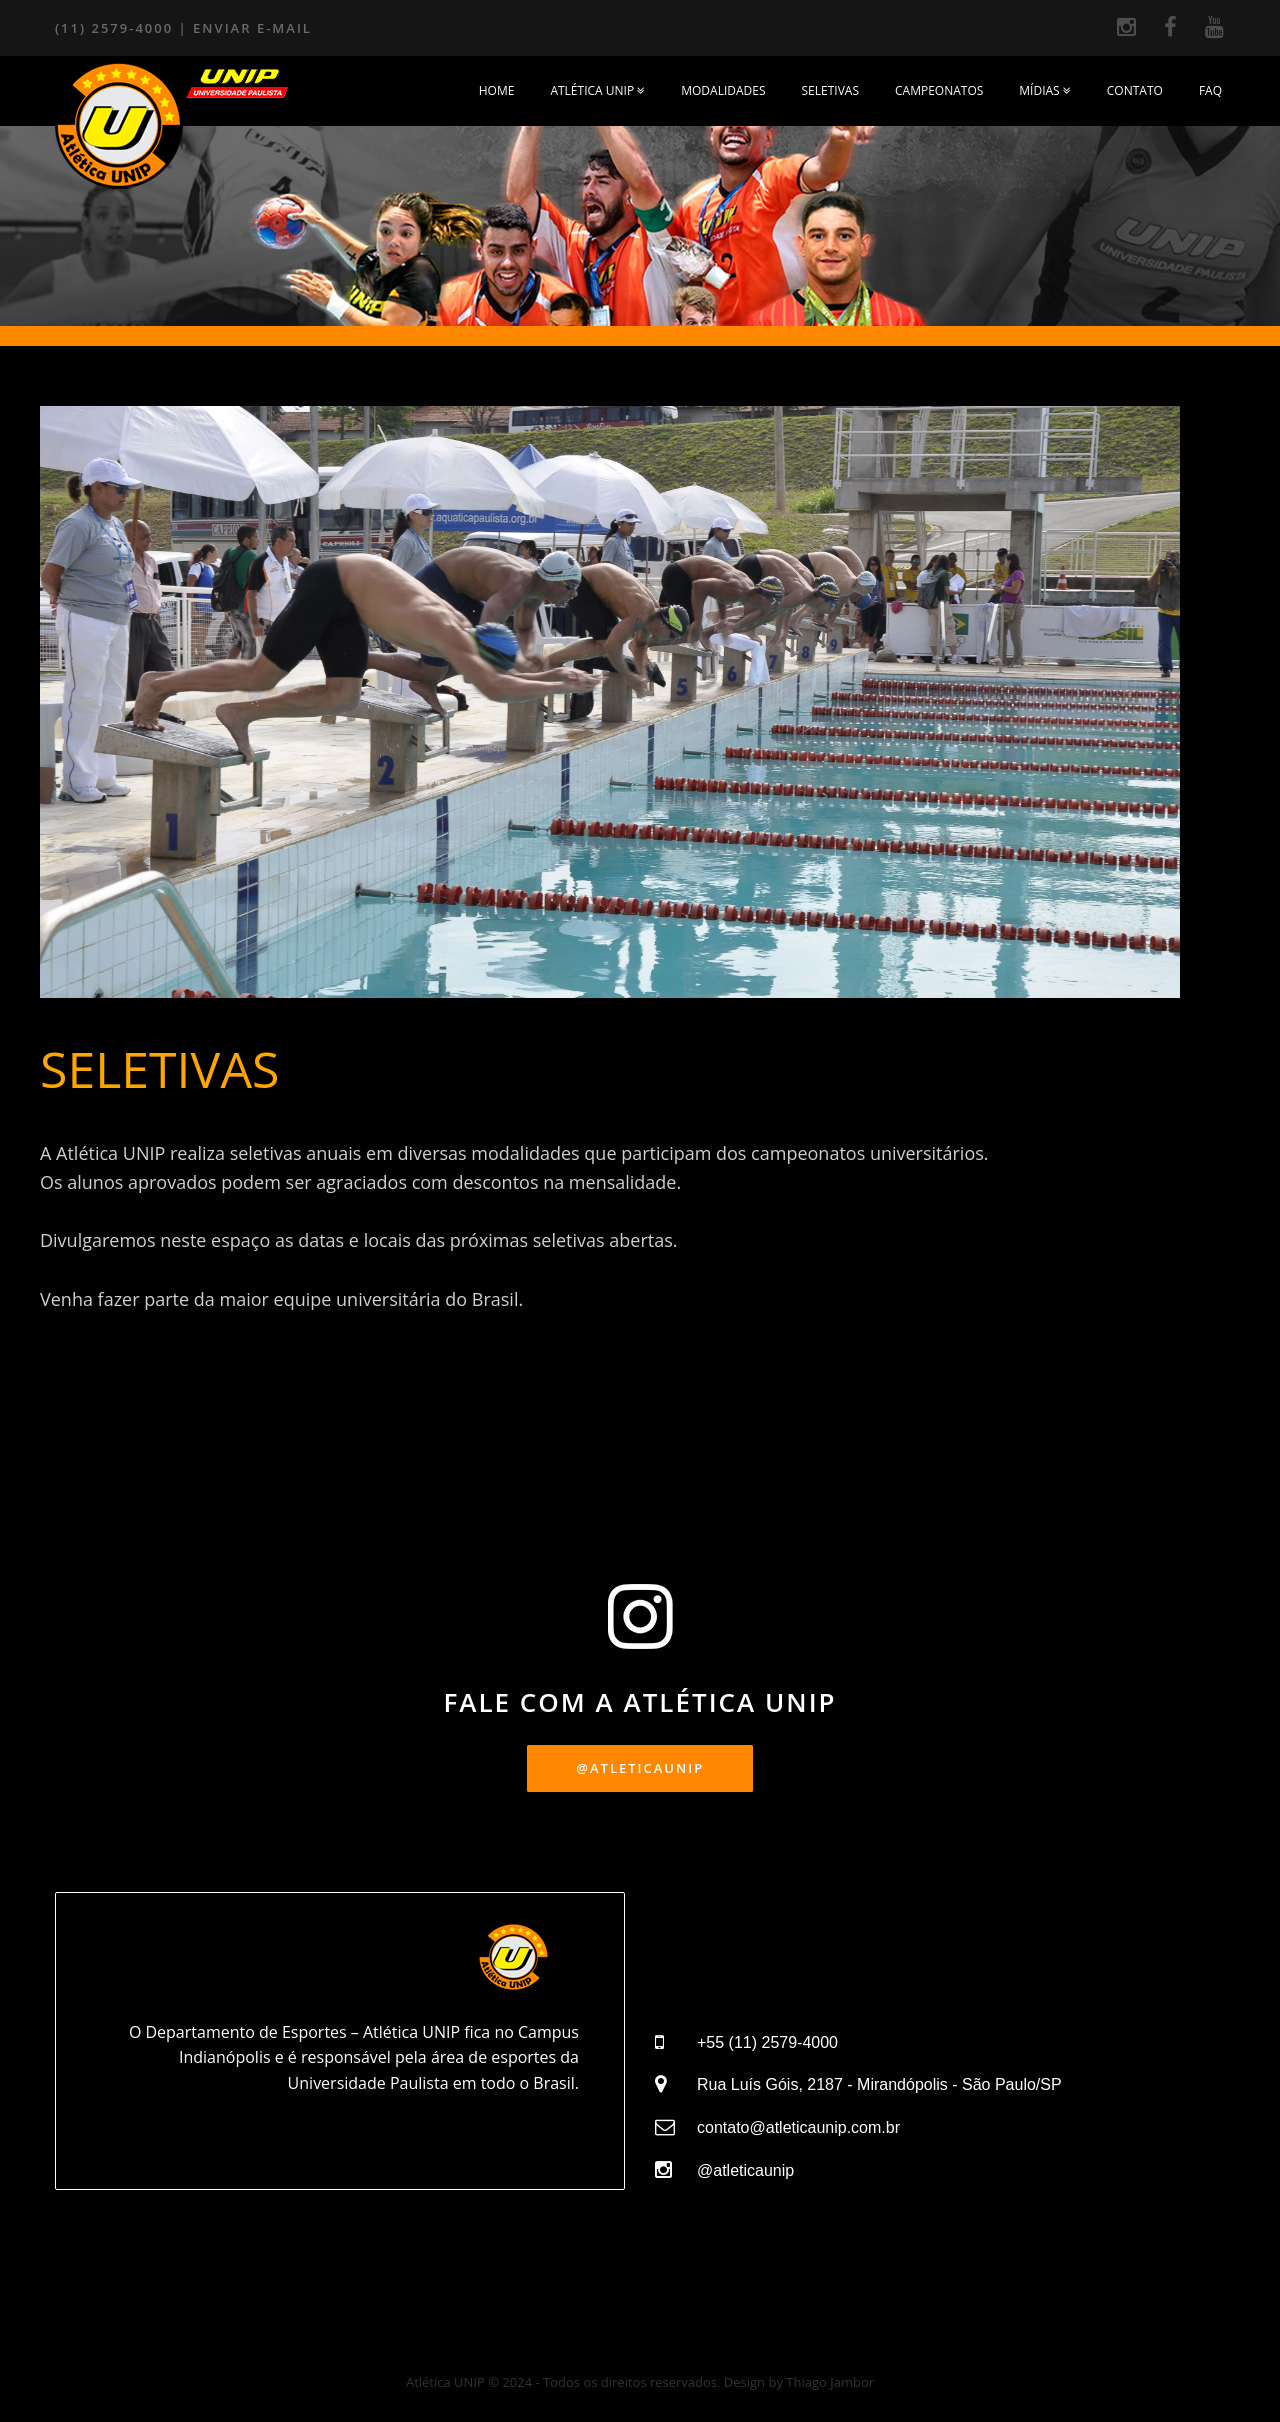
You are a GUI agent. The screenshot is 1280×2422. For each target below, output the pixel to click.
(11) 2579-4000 (114, 28)
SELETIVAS (830, 90)
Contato (1135, 90)
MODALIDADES (723, 90)
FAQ (1210, 90)
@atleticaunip (745, 2170)
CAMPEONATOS (939, 90)
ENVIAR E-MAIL (252, 28)
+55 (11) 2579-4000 (767, 2042)
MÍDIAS (1045, 90)
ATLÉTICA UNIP (597, 90)
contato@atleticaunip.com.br (798, 2127)
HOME (497, 90)
